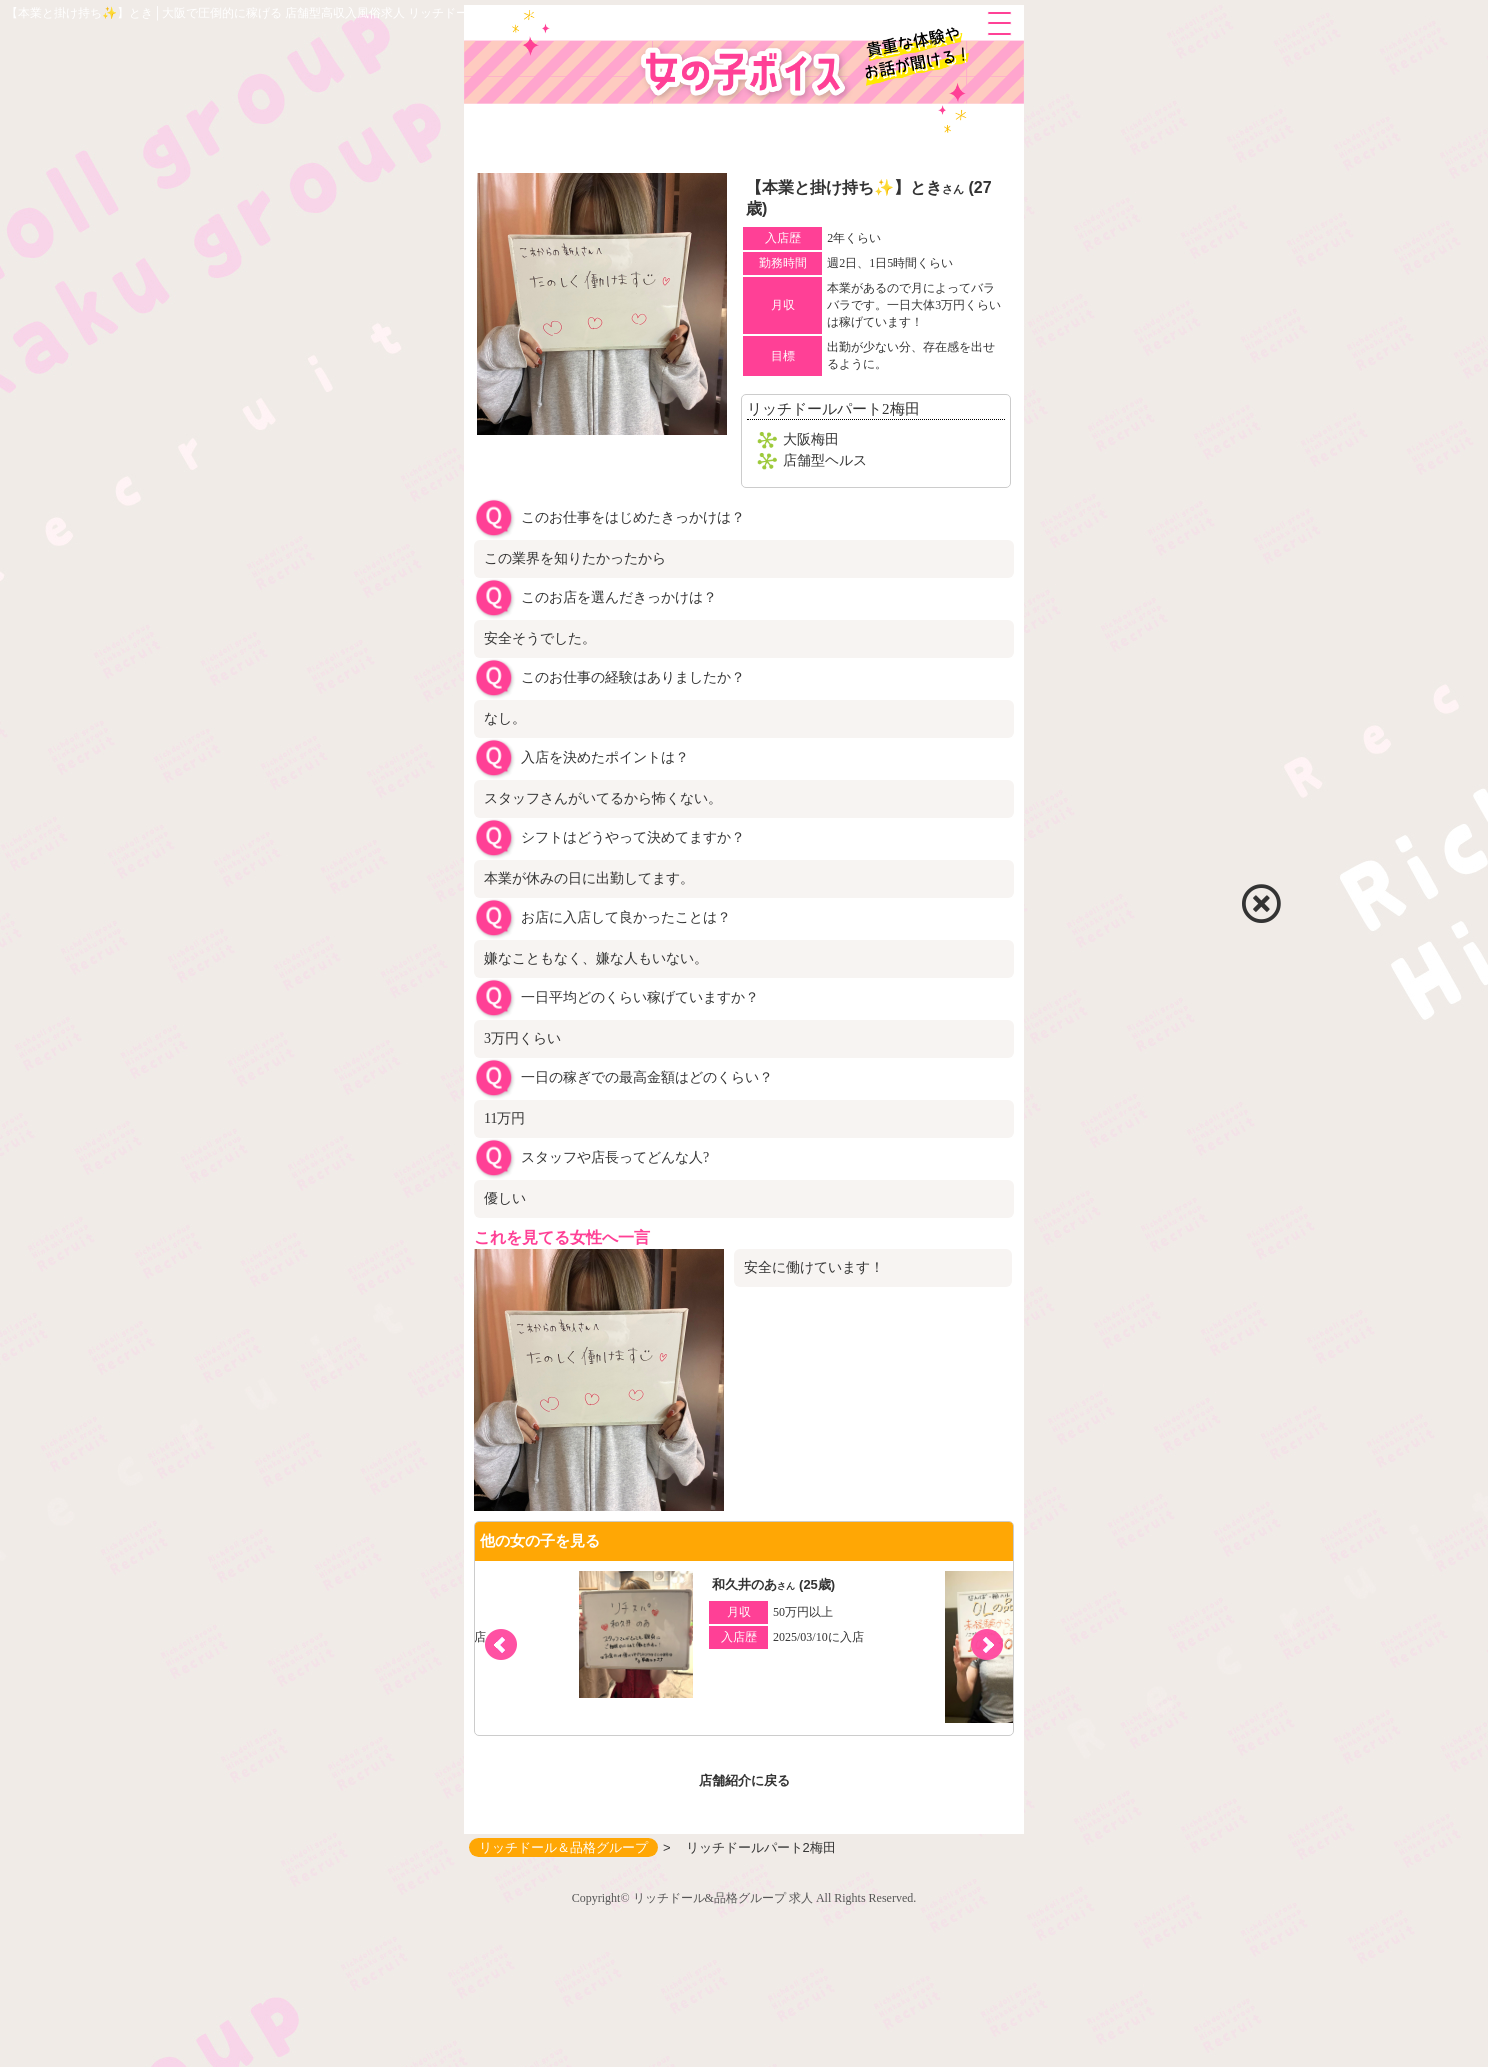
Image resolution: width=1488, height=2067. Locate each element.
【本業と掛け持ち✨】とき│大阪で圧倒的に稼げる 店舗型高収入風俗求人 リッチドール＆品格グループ (285, 13)
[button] (987, 1645)
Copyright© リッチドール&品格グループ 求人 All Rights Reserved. (744, 1898)
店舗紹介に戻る (744, 1780)
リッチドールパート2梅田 (833, 409)
